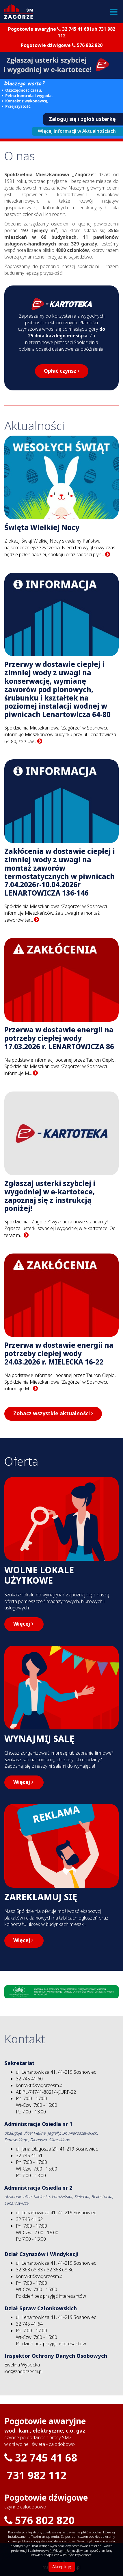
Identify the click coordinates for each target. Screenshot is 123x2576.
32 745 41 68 (75, 29)
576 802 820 (89, 45)
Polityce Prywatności (77, 2555)
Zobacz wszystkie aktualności (53, 1413)
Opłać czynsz (61, 371)
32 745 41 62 (29, 2219)
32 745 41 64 (29, 2324)
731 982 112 (37, 2475)
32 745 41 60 (29, 2078)
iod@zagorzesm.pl (23, 2371)
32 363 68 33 (29, 2269)
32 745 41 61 (29, 2155)
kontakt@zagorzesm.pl (39, 2085)
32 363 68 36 (60, 2269)
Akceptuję (61, 2567)
